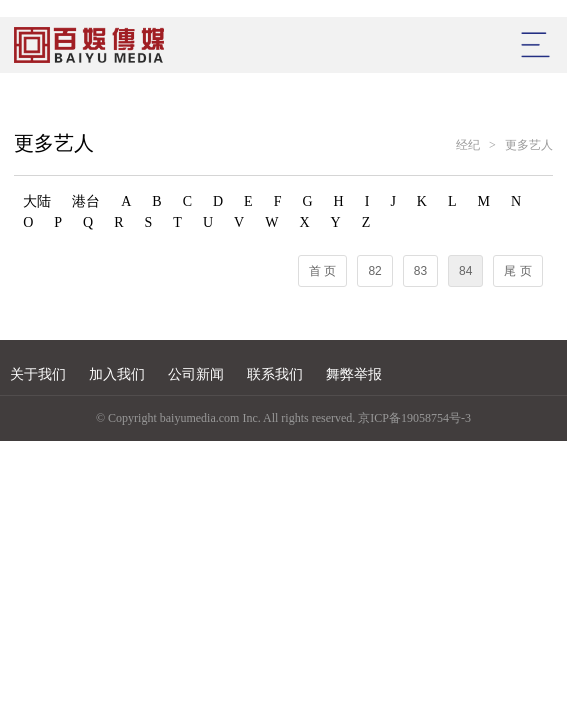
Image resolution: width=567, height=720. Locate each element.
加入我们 (117, 374)
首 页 (322, 271)
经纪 (468, 145)
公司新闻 (196, 374)
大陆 (37, 201)
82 (374, 271)
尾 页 (517, 271)
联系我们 (275, 374)
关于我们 (38, 374)
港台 (86, 201)
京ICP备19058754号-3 (414, 418)
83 (420, 271)
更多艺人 (529, 145)
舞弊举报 (354, 374)
